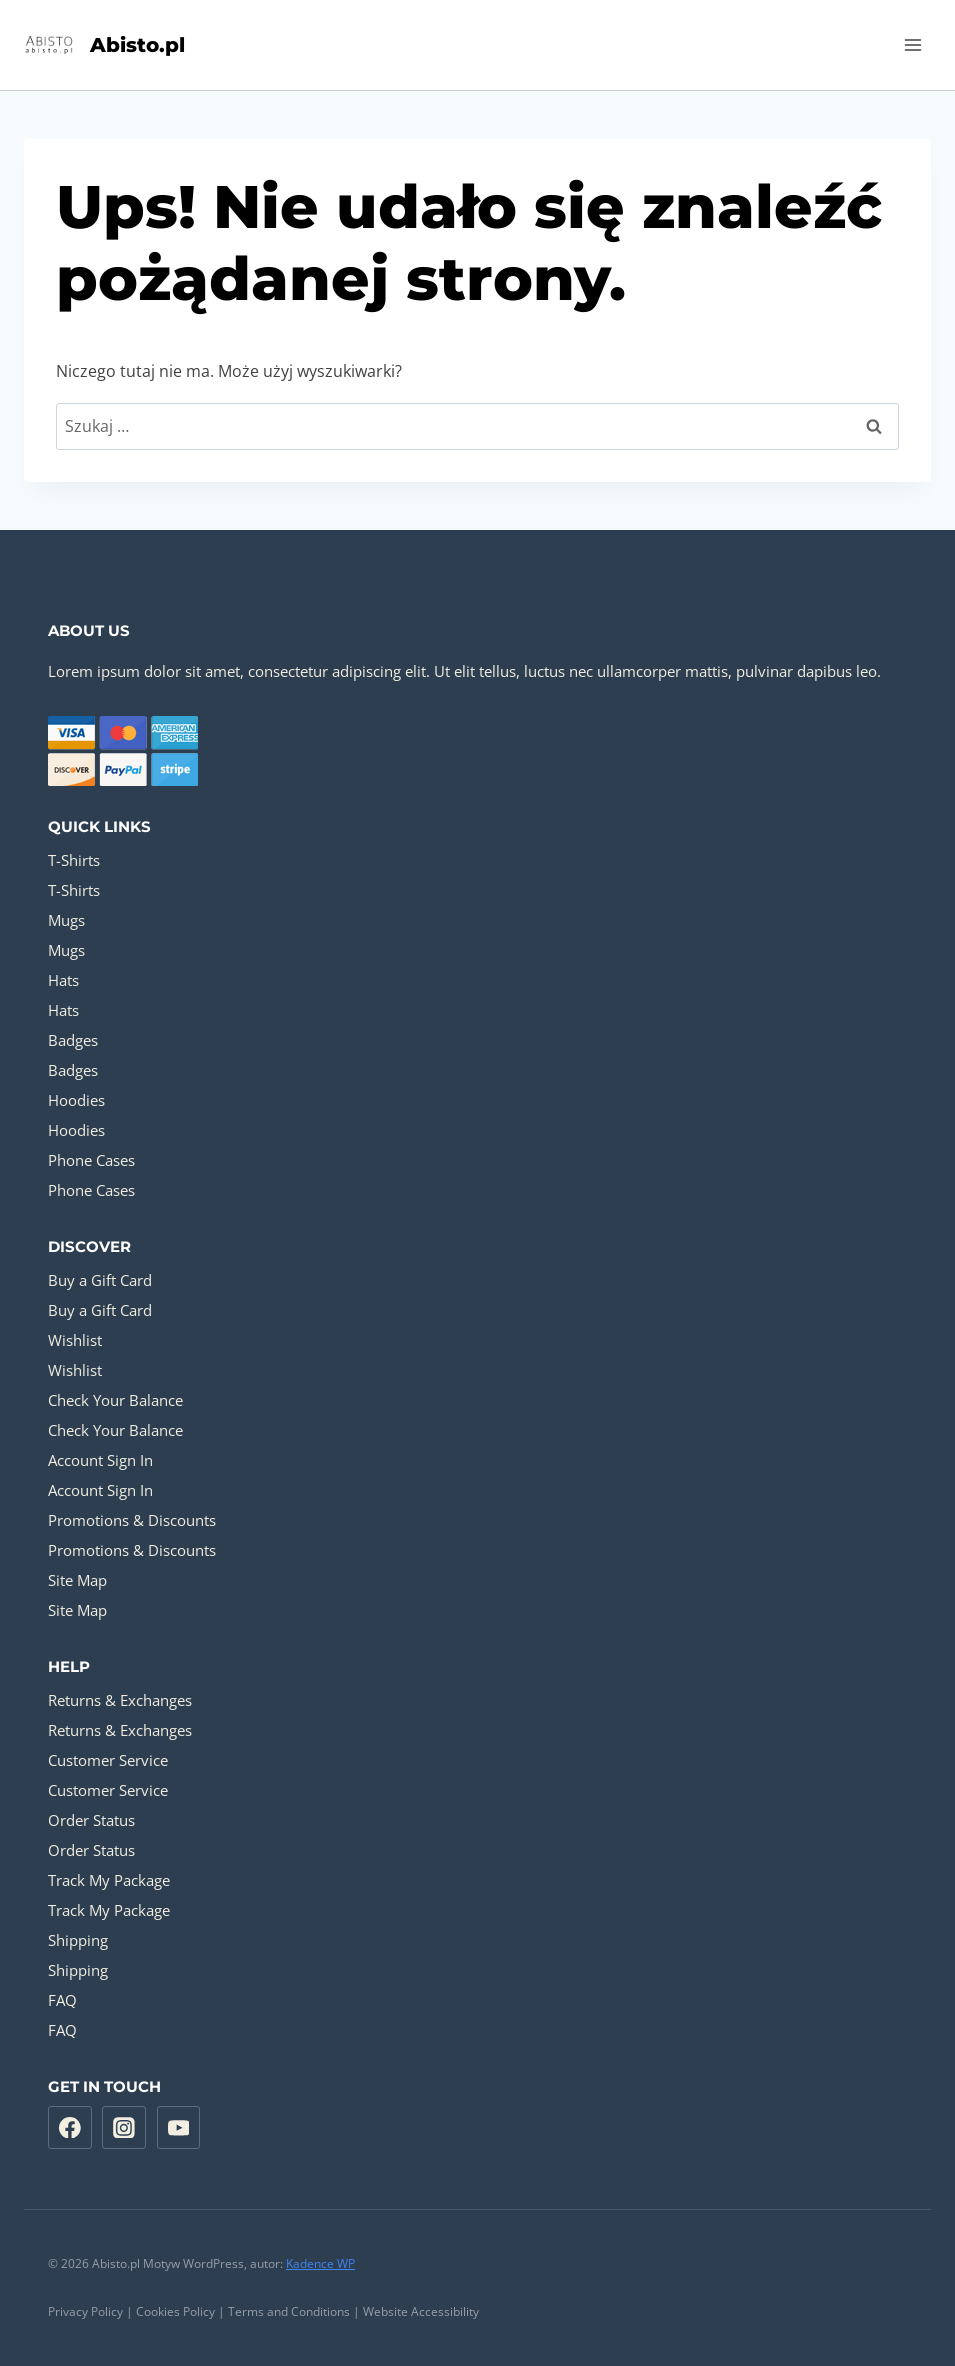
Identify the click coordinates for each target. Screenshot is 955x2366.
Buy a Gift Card (100, 1280)
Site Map (77, 1580)
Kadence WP (320, 2263)
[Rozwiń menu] (912, 44)
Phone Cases (91, 1160)
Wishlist (75, 1340)
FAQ (62, 2000)
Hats (63, 980)
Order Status (91, 1820)
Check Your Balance (115, 1400)
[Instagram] (124, 2128)
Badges (73, 1040)
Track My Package (109, 1880)
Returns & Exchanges (120, 1700)
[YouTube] (179, 2128)
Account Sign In (100, 1460)
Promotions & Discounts (132, 1520)
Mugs (66, 920)
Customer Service (108, 1760)
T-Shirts (74, 860)
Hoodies (76, 1100)
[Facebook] (70, 2128)
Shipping (78, 1940)
